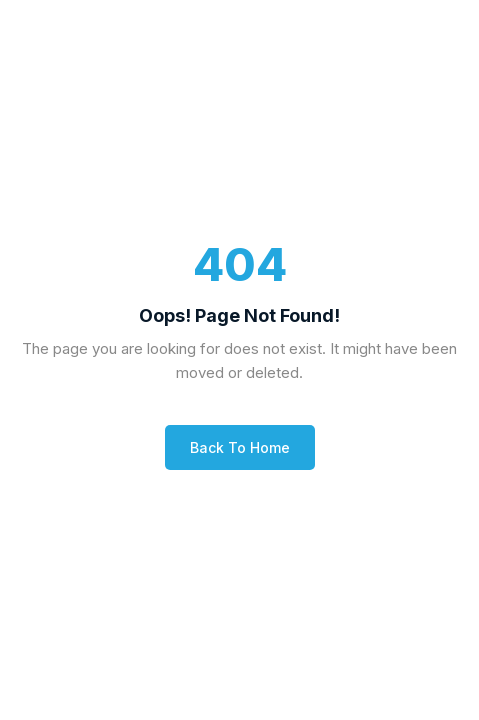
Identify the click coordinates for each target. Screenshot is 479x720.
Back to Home (240, 447)
